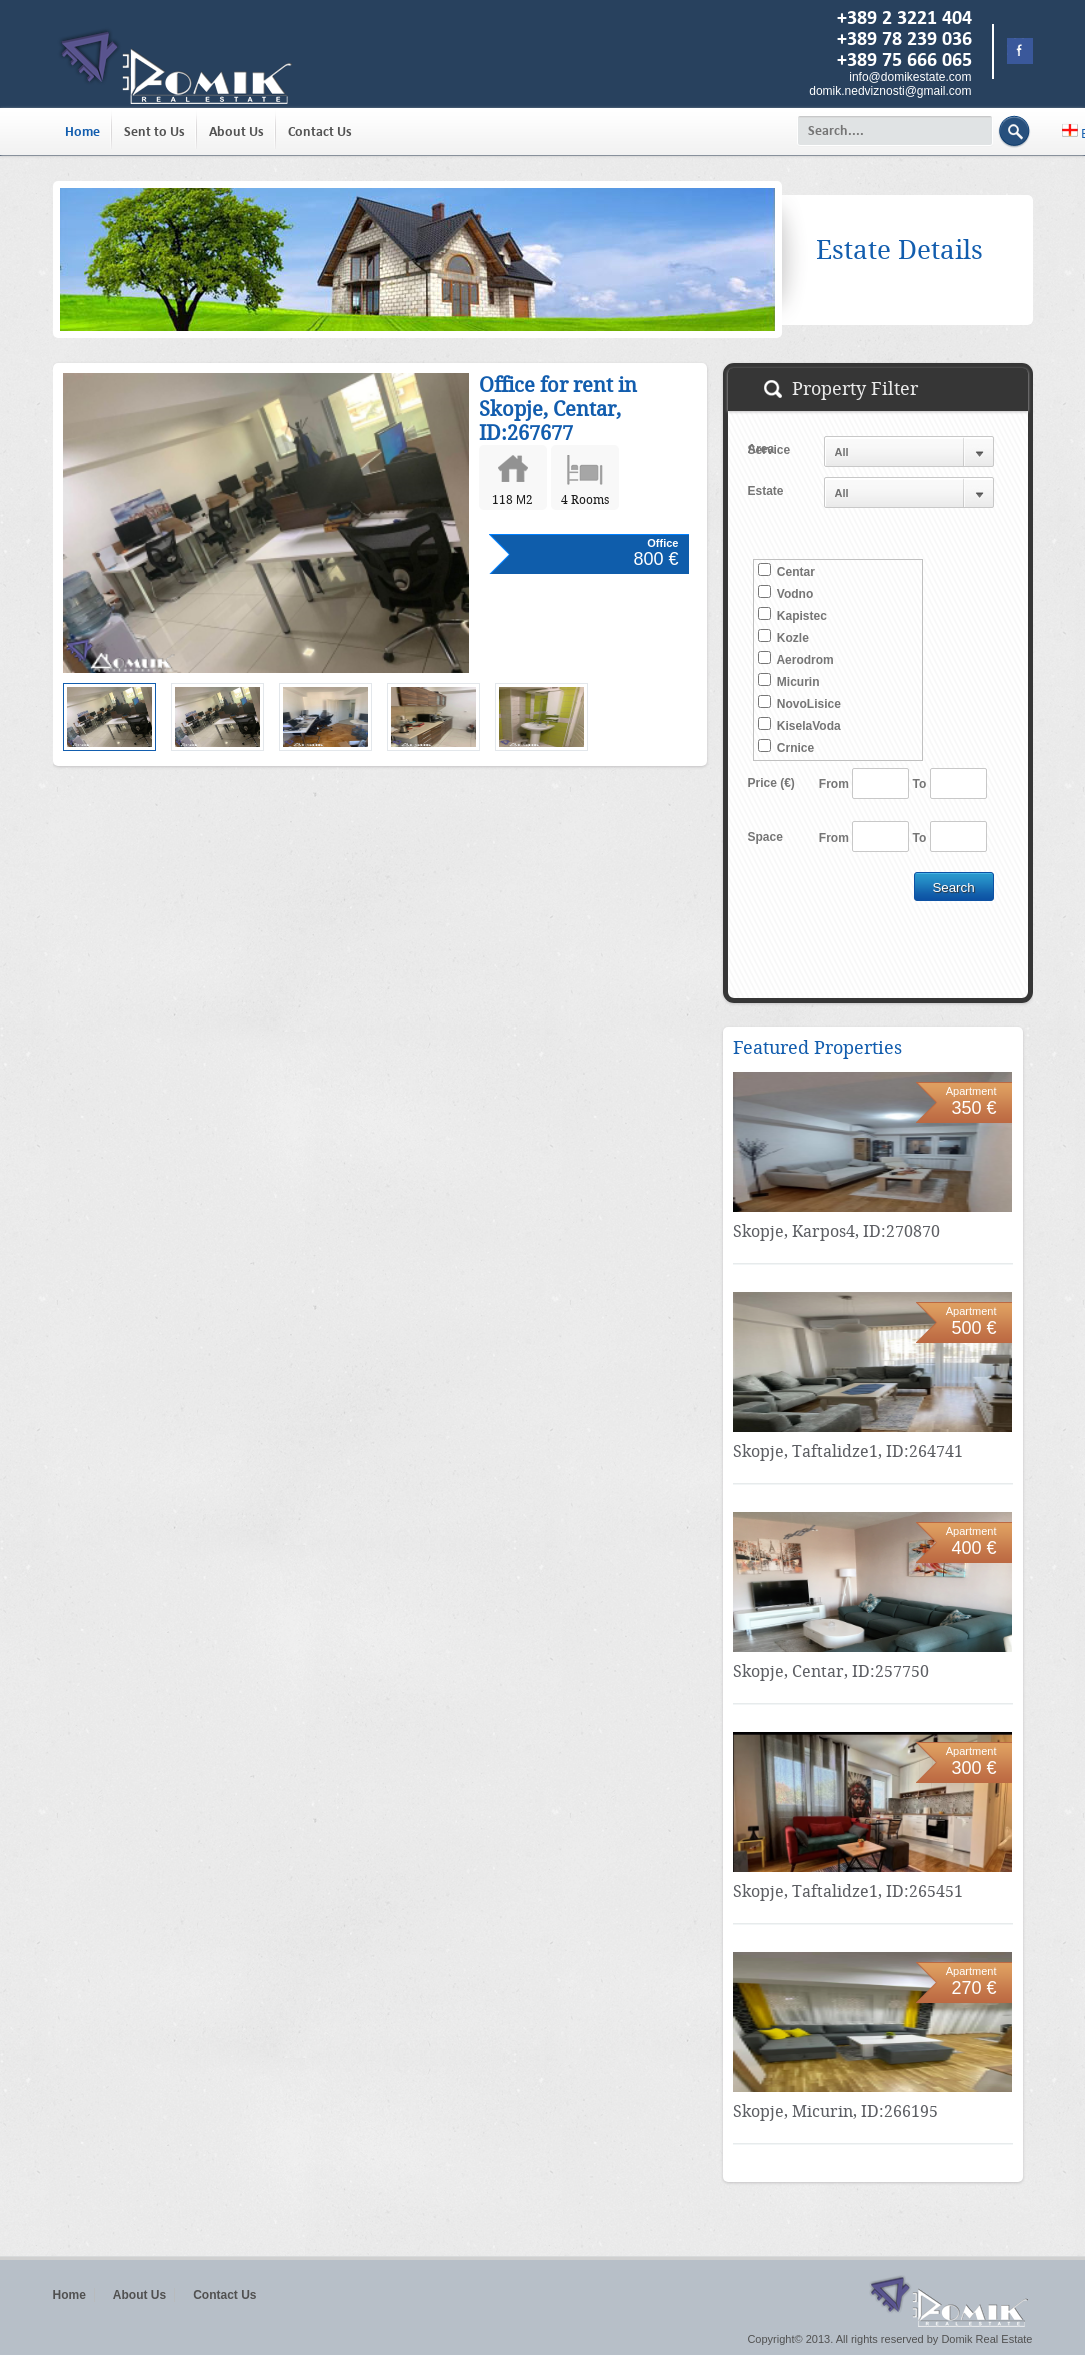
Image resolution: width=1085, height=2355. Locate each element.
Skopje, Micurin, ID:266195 (835, 2111)
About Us (236, 131)
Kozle (783, 637)
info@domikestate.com (910, 77)
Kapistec (792, 615)
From (834, 784)
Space (765, 837)
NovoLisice (799, 703)
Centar (786, 571)
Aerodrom (796, 659)
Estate (766, 491)
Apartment (971, 1091)
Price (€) (771, 783)
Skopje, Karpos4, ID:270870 (836, 1231)
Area (761, 449)
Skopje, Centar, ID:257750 (831, 1671)
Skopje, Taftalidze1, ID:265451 (848, 1891)
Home (82, 131)
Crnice (786, 747)
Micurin (789, 681)
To (920, 784)
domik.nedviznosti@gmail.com (890, 91)
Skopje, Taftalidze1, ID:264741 (848, 1451)
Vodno (786, 593)
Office (662, 543)
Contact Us (320, 131)
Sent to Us (154, 131)
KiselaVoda (799, 725)
